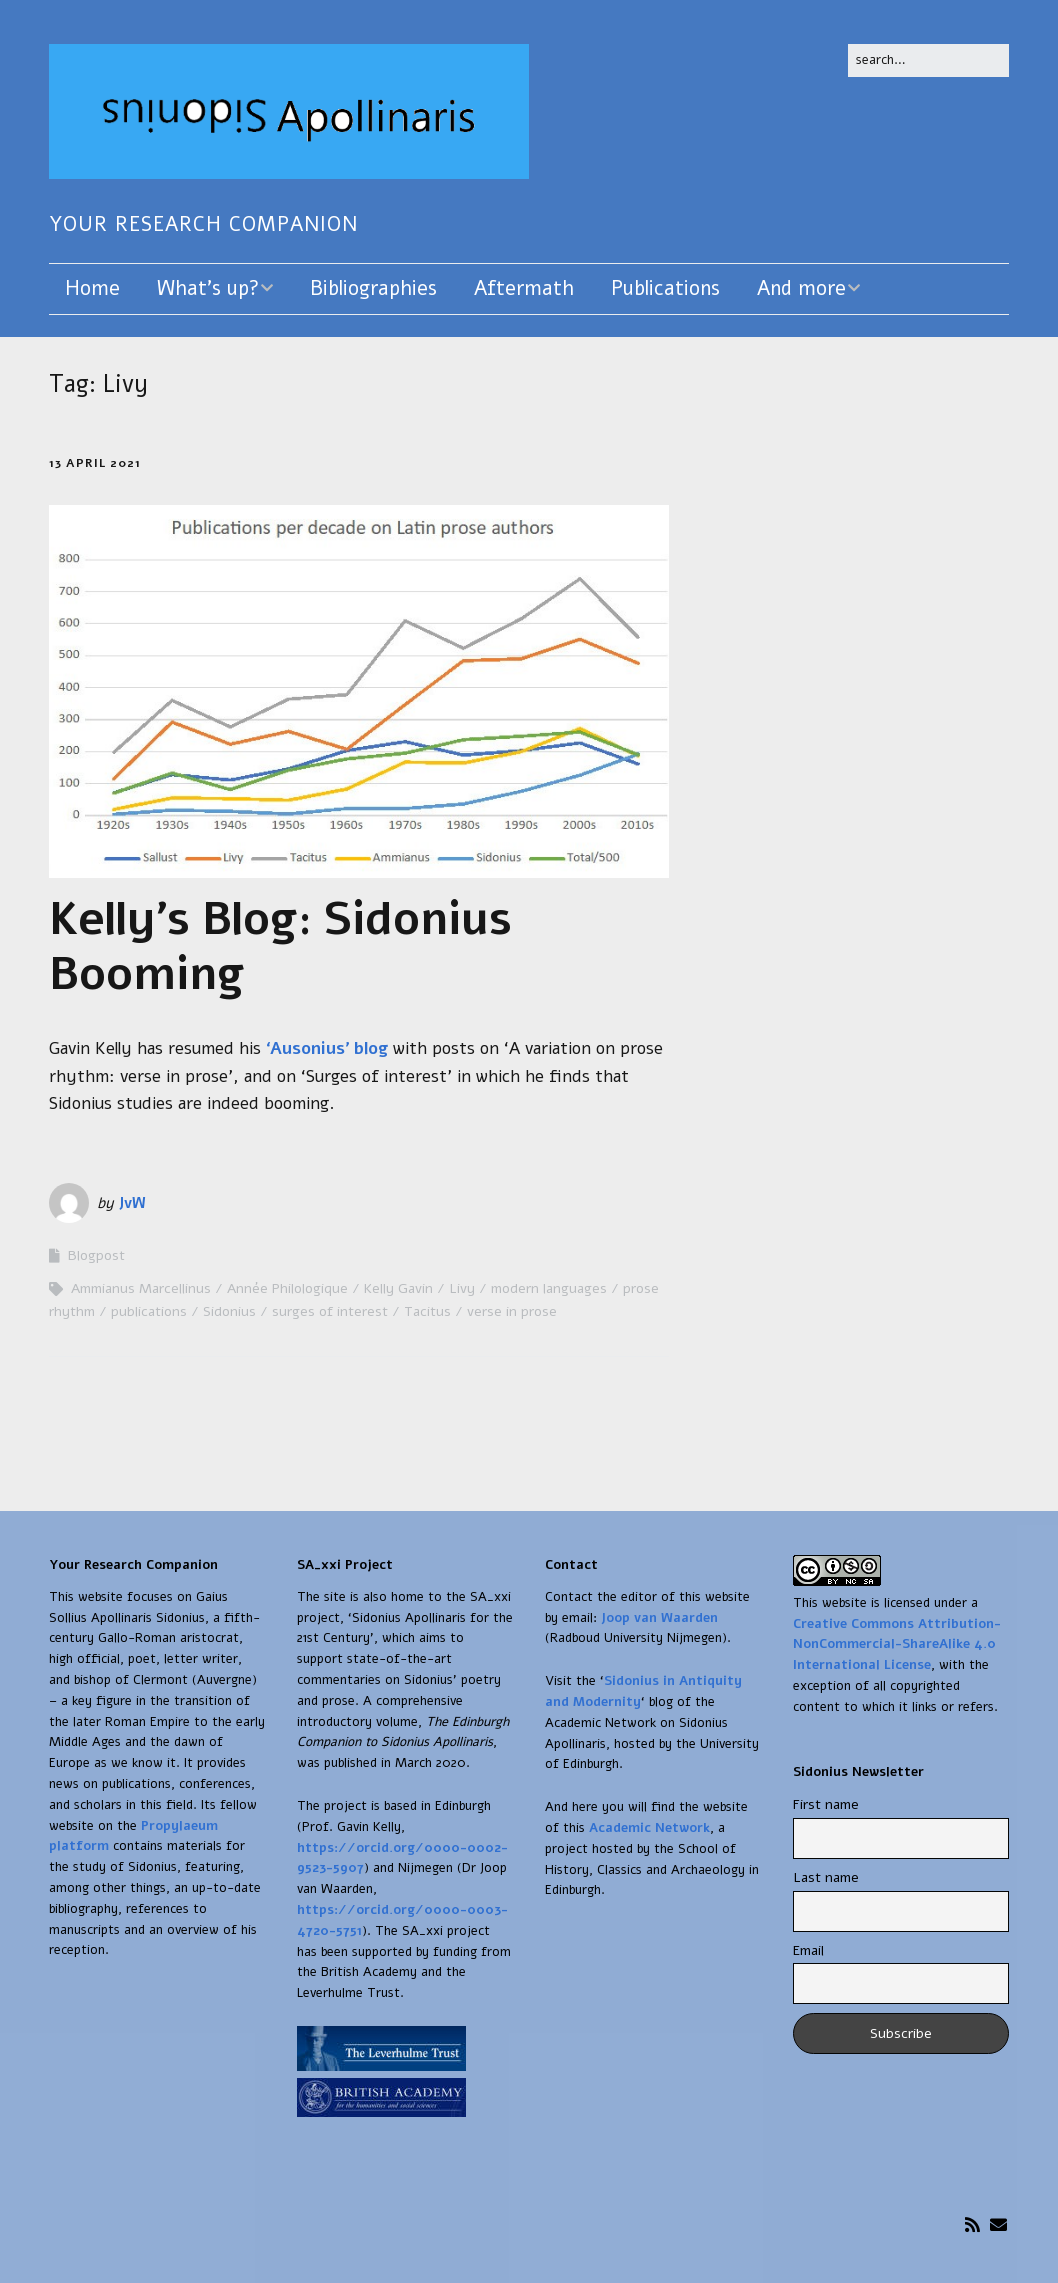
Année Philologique (287, 1288)
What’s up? (208, 288)
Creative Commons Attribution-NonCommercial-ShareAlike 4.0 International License (897, 1645)
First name (826, 1804)
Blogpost (96, 1255)
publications (149, 1311)
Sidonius (229, 1311)
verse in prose (512, 1311)
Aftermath (524, 288)
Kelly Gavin (398, 1288)
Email (808, 1950)
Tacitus (427, 1311)
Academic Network (649, 1828)
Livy (462, 1288)
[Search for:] (928, 60)
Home (92, 288)
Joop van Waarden (659, 1618)
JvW (132, 1203)
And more (801, 288)
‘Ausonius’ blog (327, 1048)
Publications (665, 288)
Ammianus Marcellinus (141, 1288)
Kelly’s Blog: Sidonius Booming (280, 946)
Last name (826, 1877)
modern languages (549, 1288)
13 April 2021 (95, 463)
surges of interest (330, 1311)
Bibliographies (373, 288)
